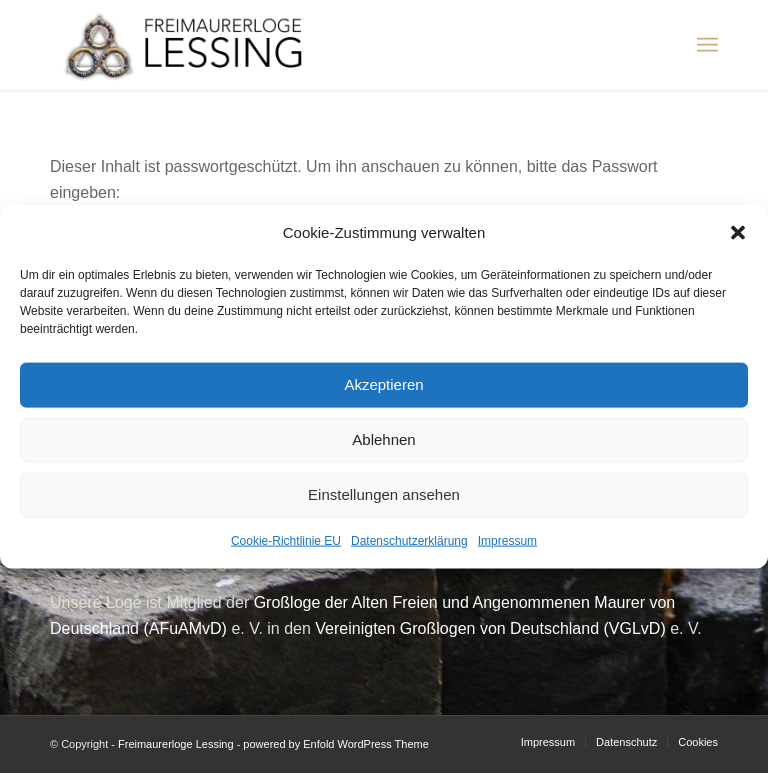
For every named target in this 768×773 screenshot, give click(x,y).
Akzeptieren (383, 384)
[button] (738, 232)
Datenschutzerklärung (409, 541)
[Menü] (707, 45)
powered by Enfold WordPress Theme (335, 744)
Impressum (507, 541)
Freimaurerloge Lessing (176, 744)
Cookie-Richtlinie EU (286, 541)
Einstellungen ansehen (384, 494)
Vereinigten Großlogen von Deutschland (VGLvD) (490, 628)
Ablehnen (383, 439)
